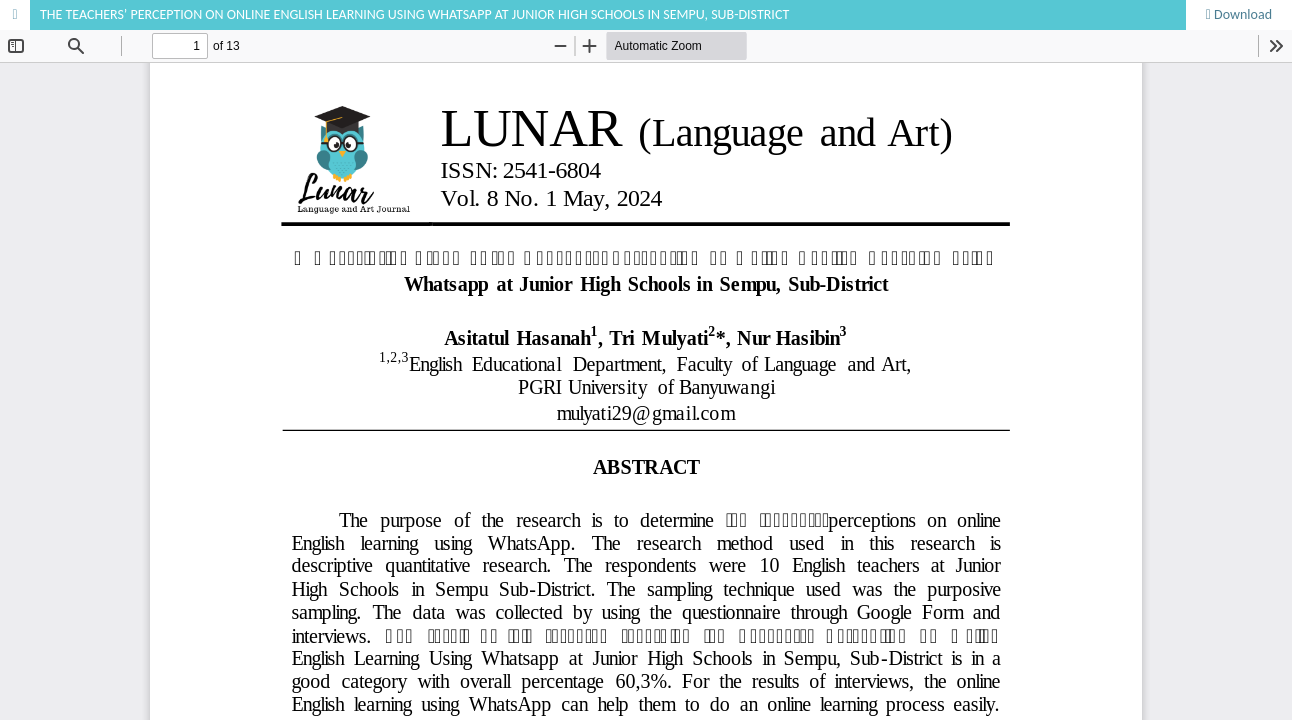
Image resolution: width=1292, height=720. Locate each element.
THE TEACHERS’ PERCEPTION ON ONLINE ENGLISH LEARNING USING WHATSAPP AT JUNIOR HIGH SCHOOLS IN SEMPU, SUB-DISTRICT (414, 14)
